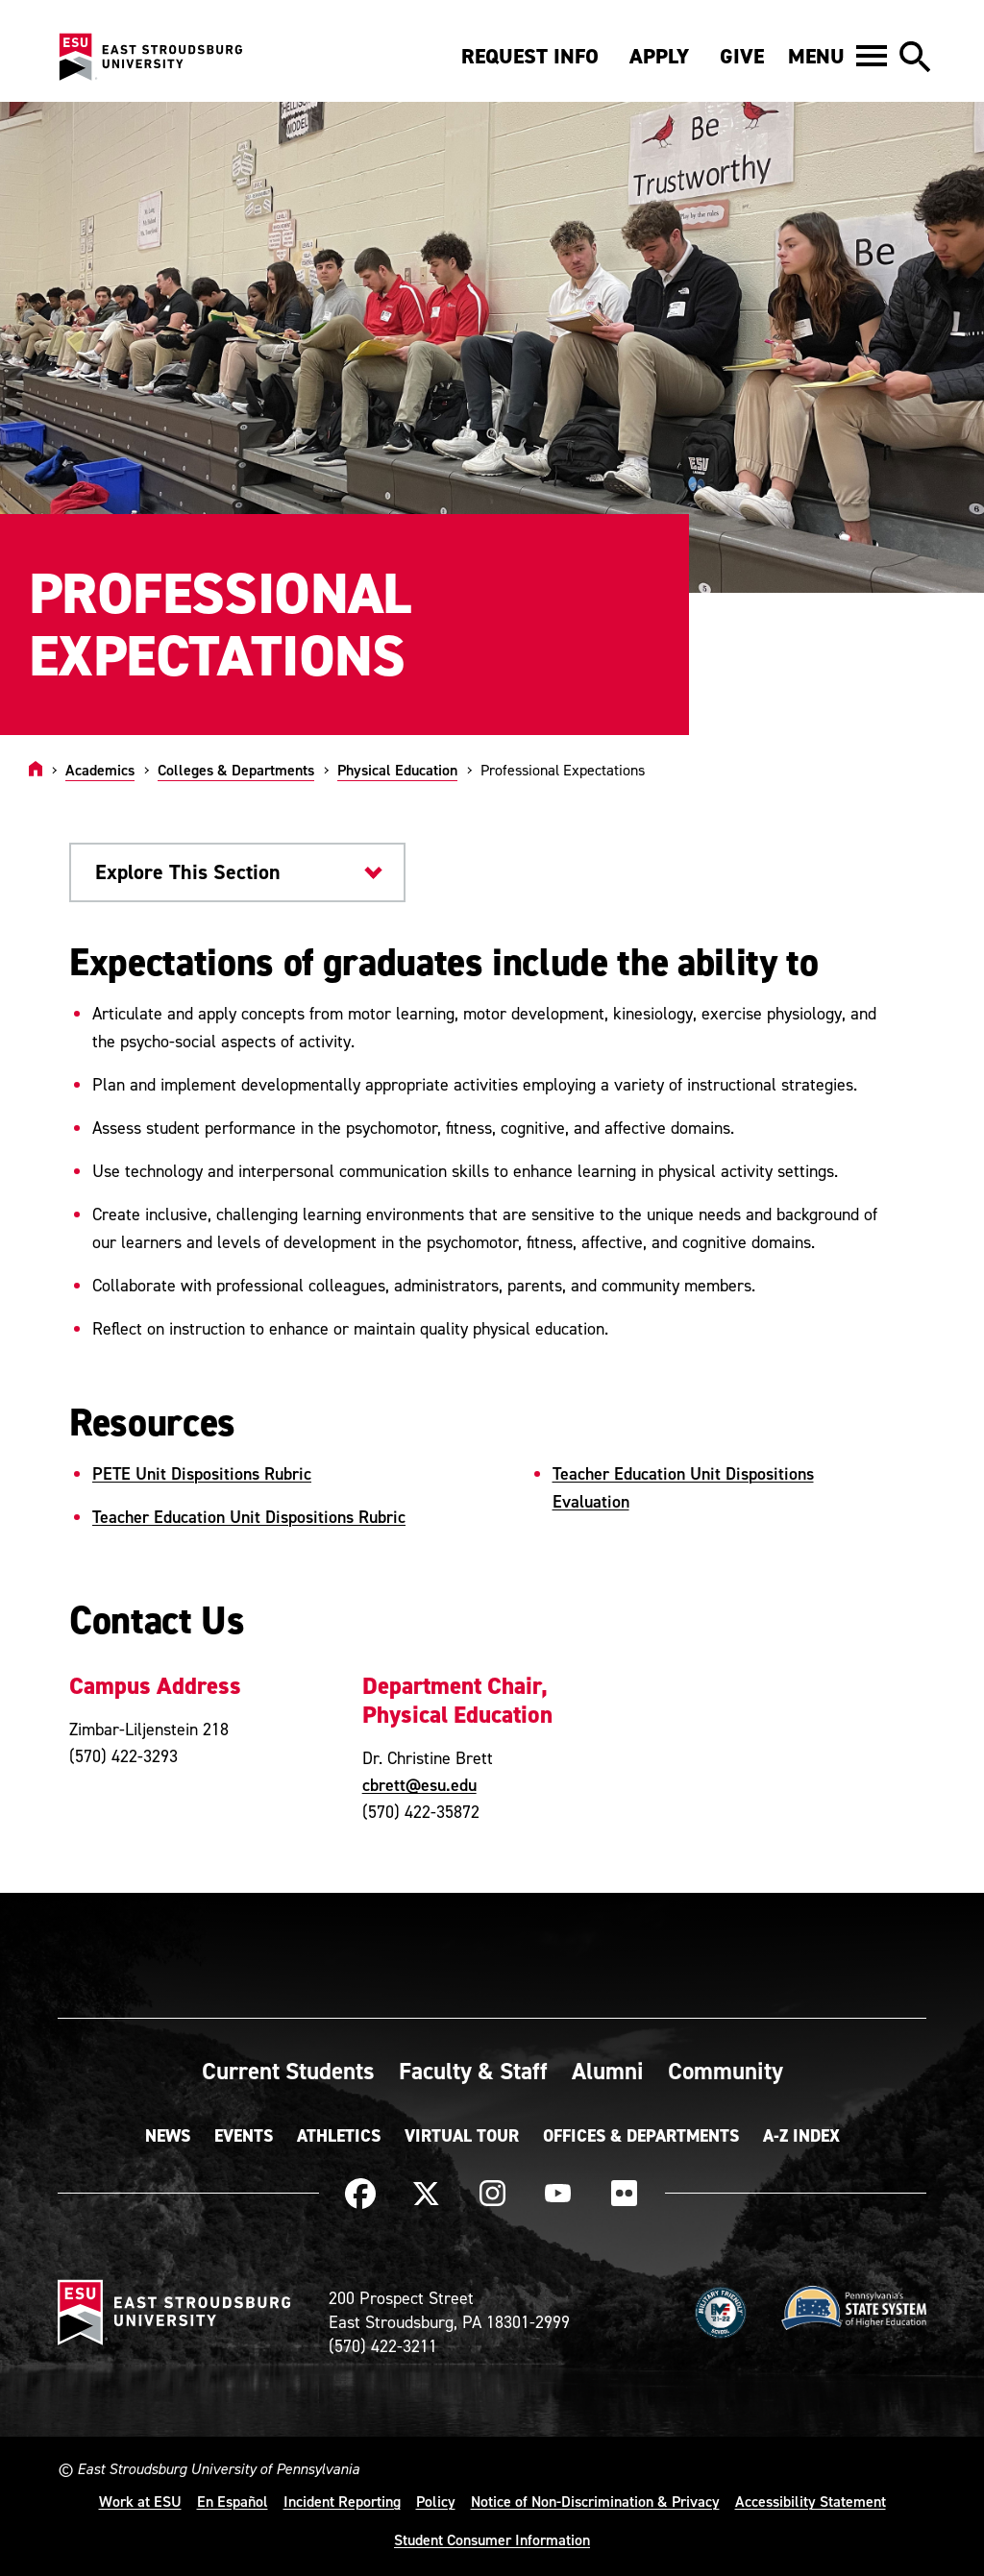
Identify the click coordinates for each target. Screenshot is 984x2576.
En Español (232, 2501)
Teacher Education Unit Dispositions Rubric (249, 1517)
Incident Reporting (342, 2501)
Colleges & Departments (236, 769)
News (167, 2135)
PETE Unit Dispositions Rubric (201, 1473)
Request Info (530, 56)
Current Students (288, 2070)
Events (243, 2135)
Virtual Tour (462, 2135)
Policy (435, 2501)
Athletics (339, 2135)
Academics (100, 769)
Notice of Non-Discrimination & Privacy (595, 2501)
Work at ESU (140, 2501)
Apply (659, 56)
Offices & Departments (641, 2135)
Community (725, 2070)
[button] (837, 56)
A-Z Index (801, 2135)
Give (742, 56)
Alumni (608, 2070)
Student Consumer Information (492, 2539)
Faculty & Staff (473, 2070)
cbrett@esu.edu (419, 1785)
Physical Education (397, 769)
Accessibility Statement (810, 2501)
